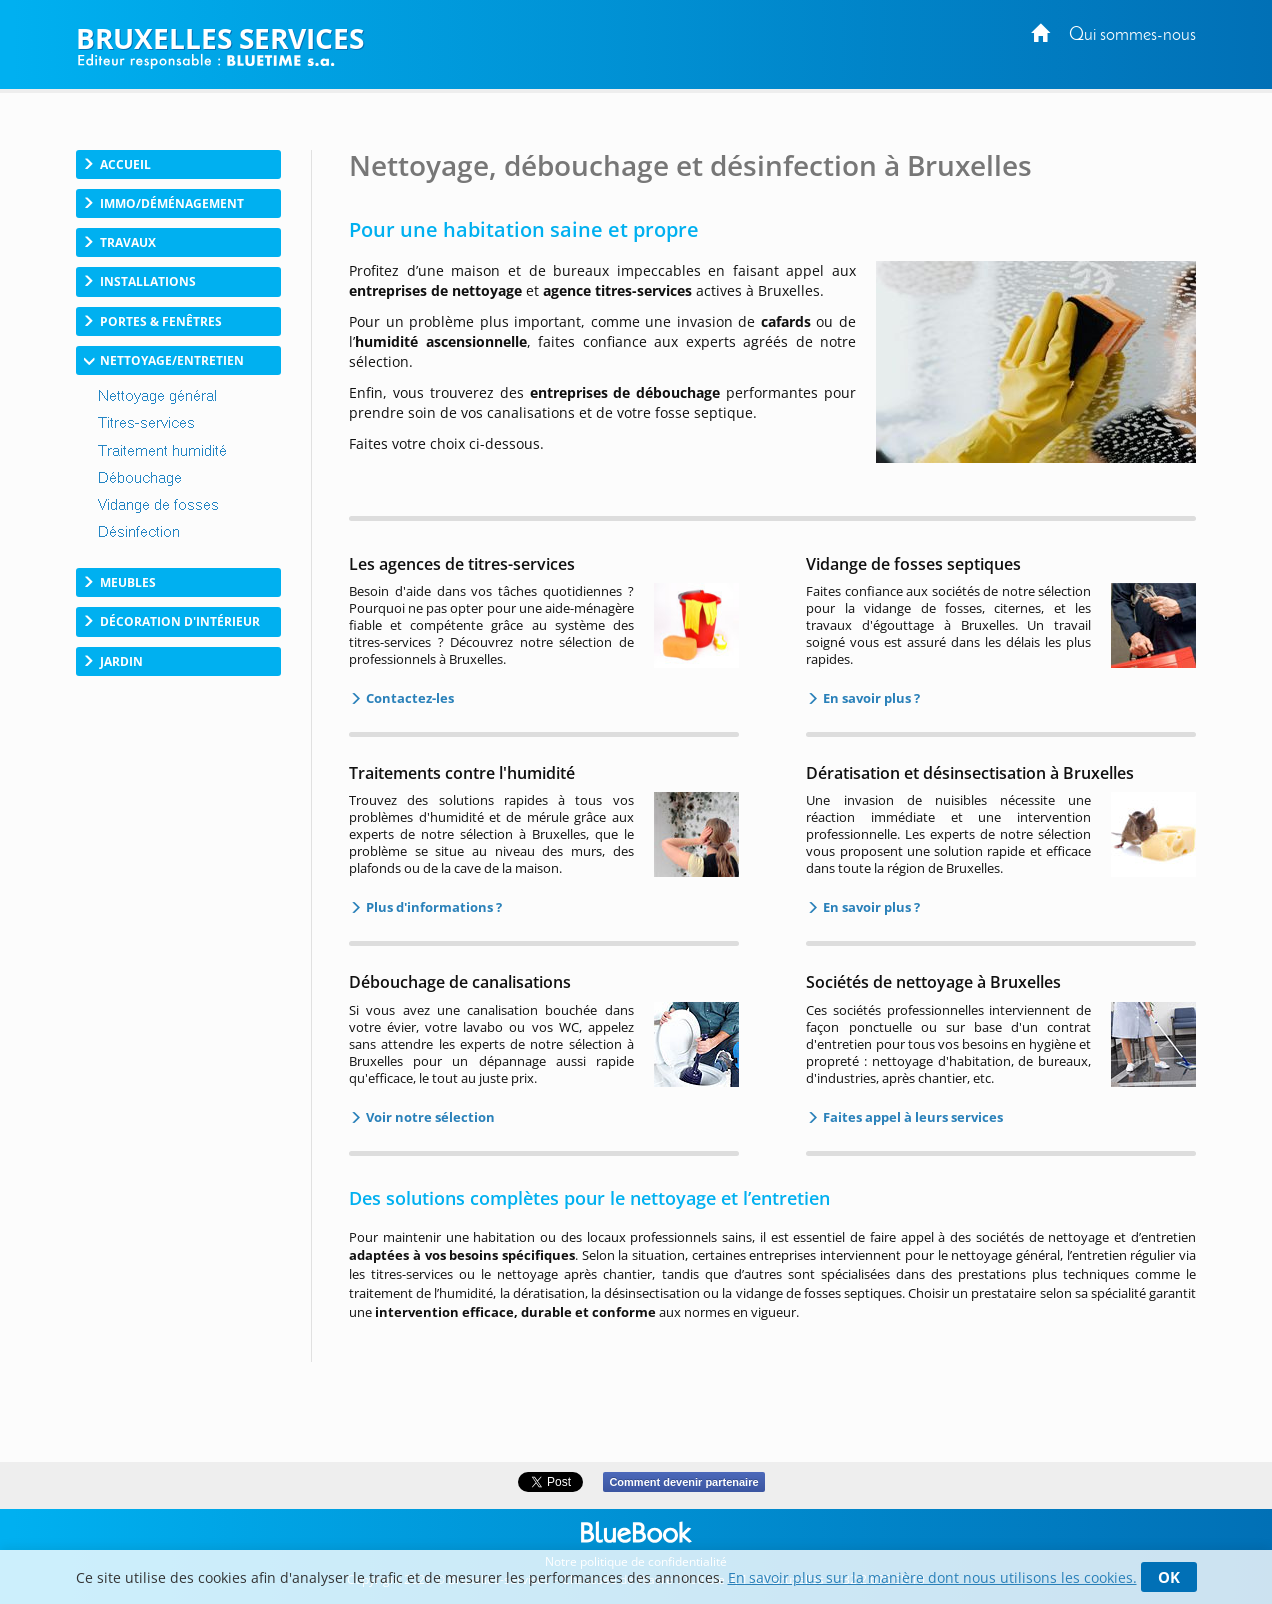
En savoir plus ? (870, 698)
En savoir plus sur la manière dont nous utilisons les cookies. (932, 1577)
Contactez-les (408, 698)
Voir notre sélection (429, 1117)
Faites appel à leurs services (911, 1117)
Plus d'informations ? (432, 907)
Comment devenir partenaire (683, 1482)
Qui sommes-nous (1132, 35)
